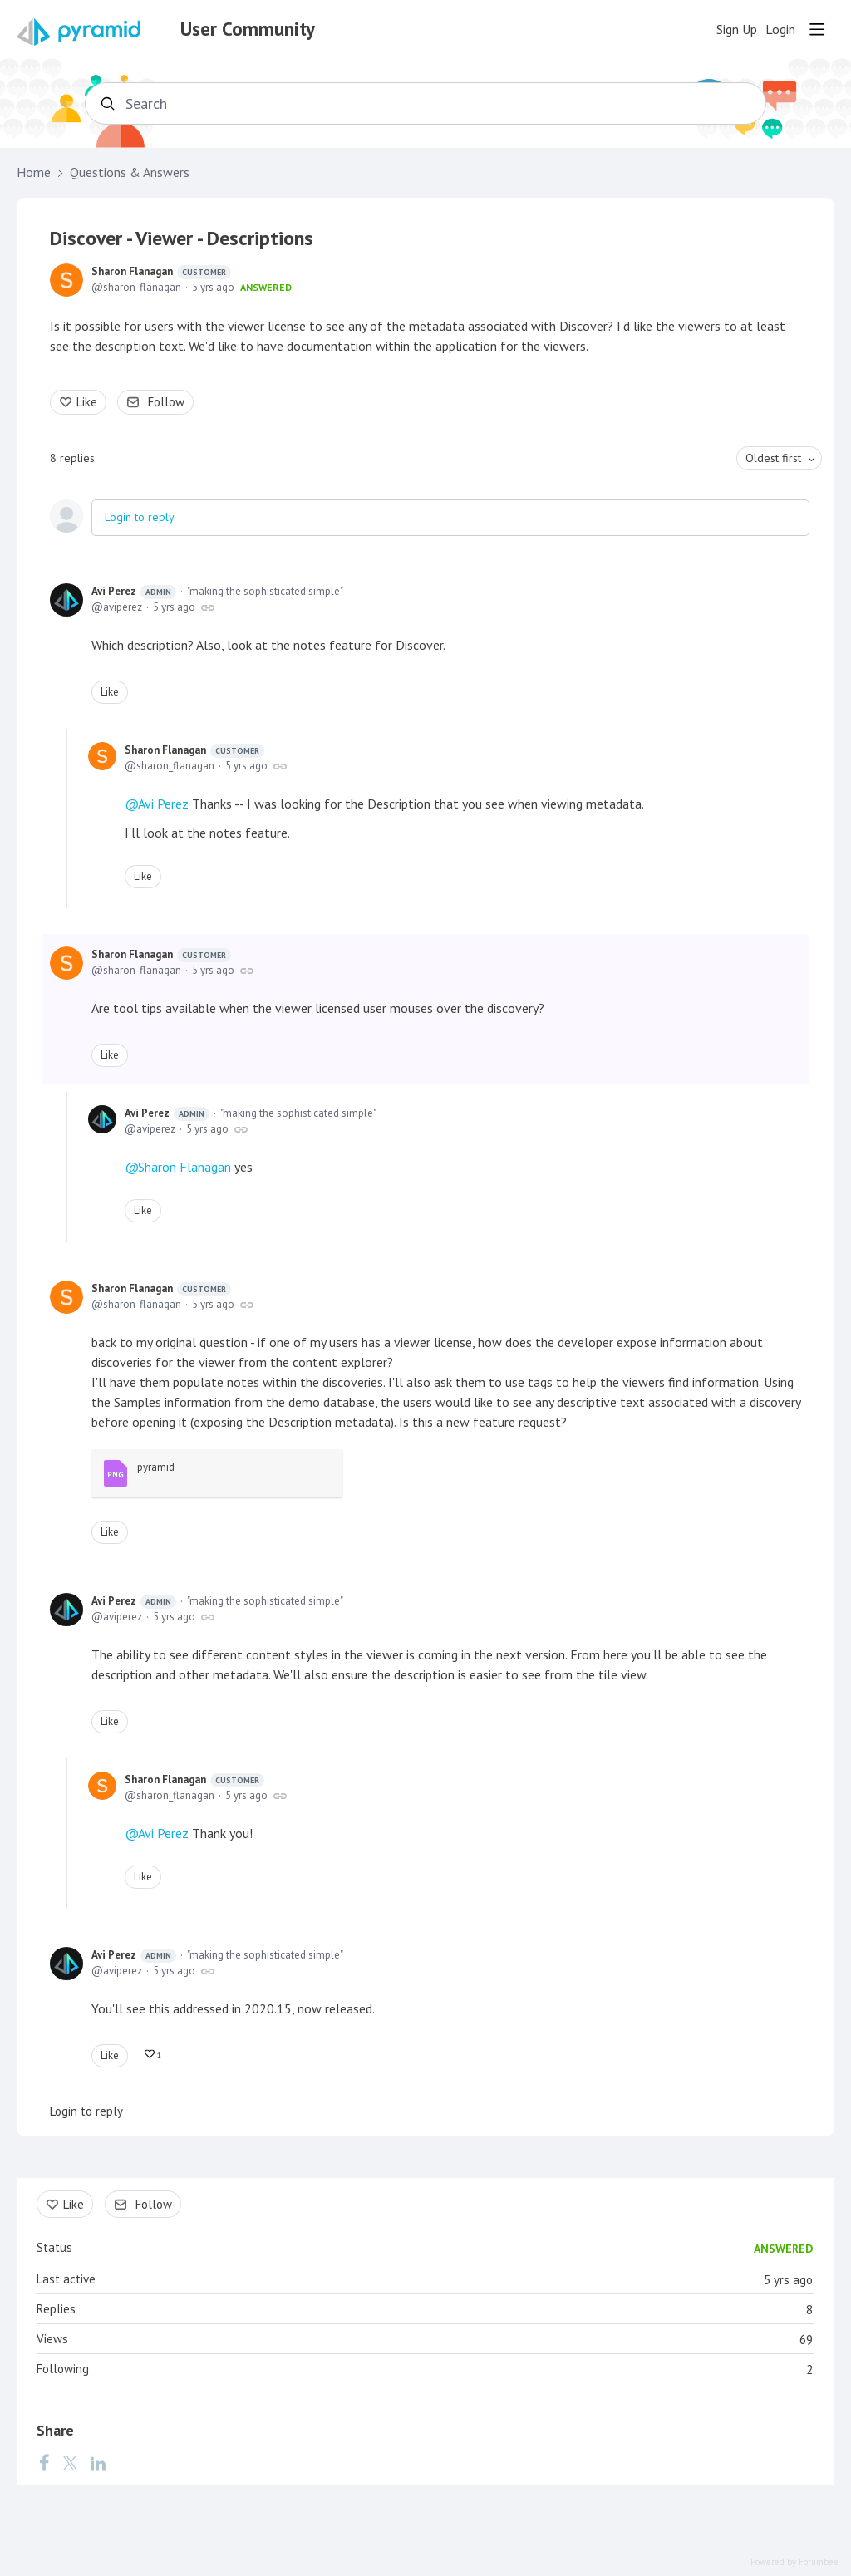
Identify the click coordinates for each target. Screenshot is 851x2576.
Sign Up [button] (736, 29)
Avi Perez (133, 591)
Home (34, 172)
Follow (166, 402)
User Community (247, 29)
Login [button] (780, 29)
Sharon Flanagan (161, 271)
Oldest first (773, 457)
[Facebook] (44, 2462)
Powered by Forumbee (794, 2562)
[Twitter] (70, 2462)
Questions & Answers (129, 172)
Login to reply (140, 516)
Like (86, 402)
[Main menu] (817, 29)
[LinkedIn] (98, 2462)
